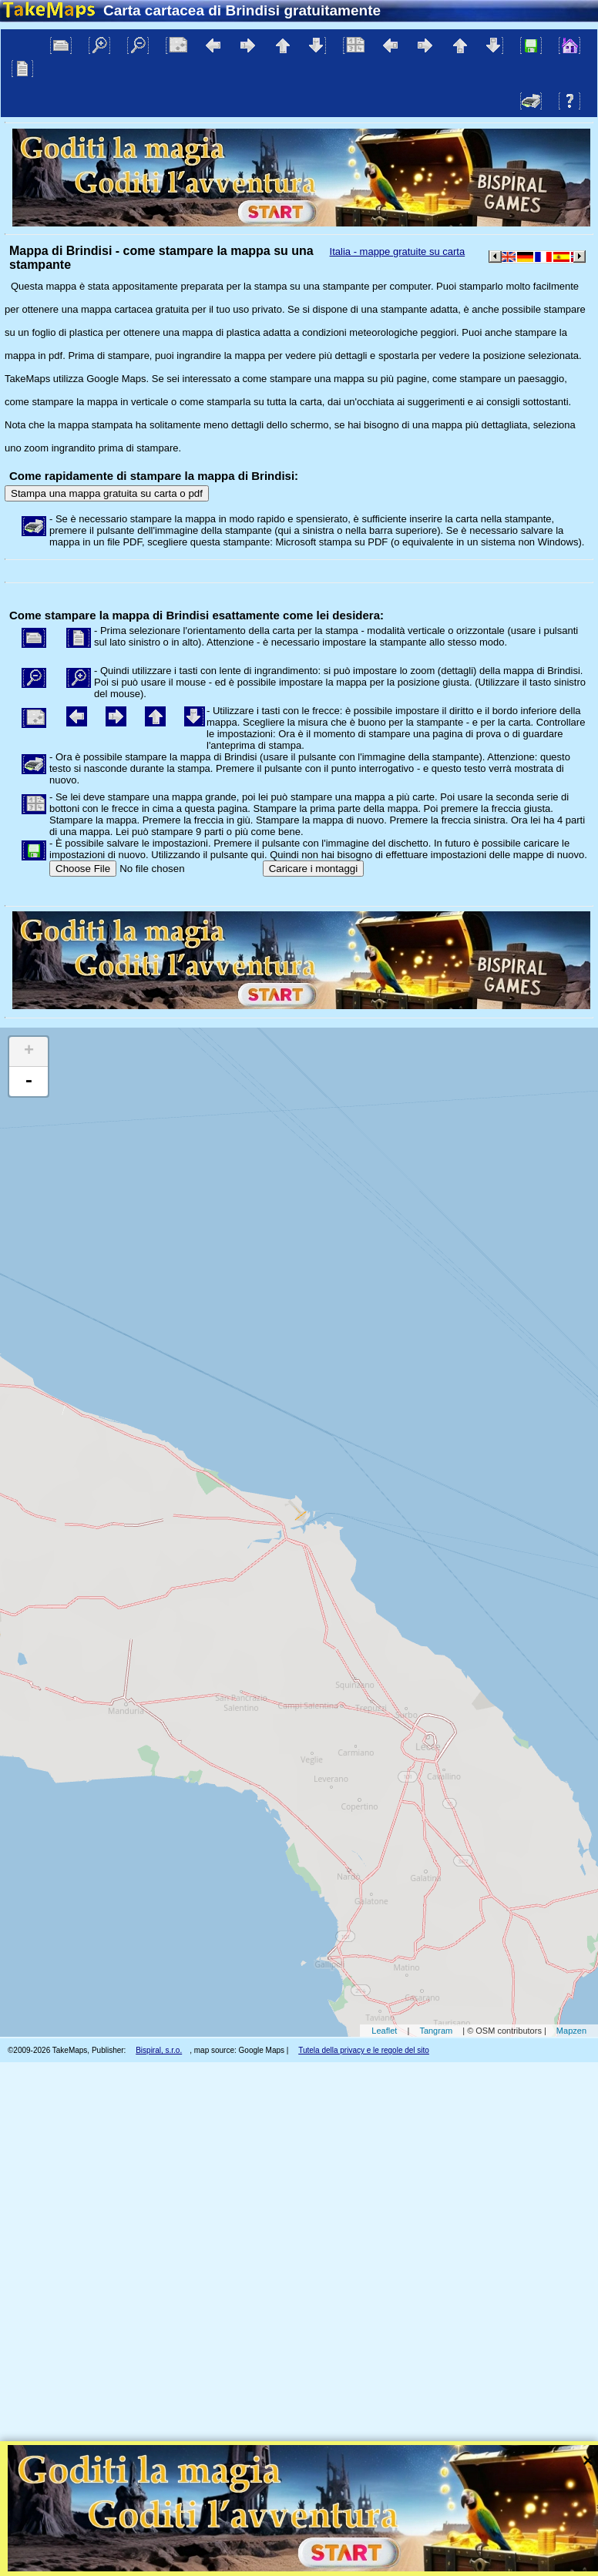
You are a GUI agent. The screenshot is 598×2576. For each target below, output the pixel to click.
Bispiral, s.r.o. (159, 2050)
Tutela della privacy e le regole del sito (363, 2050)
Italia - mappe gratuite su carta (397, 251)
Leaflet (384, 2030)
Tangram (435, 2030)
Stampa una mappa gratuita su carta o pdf (107, 493)
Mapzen (571, 2030)
